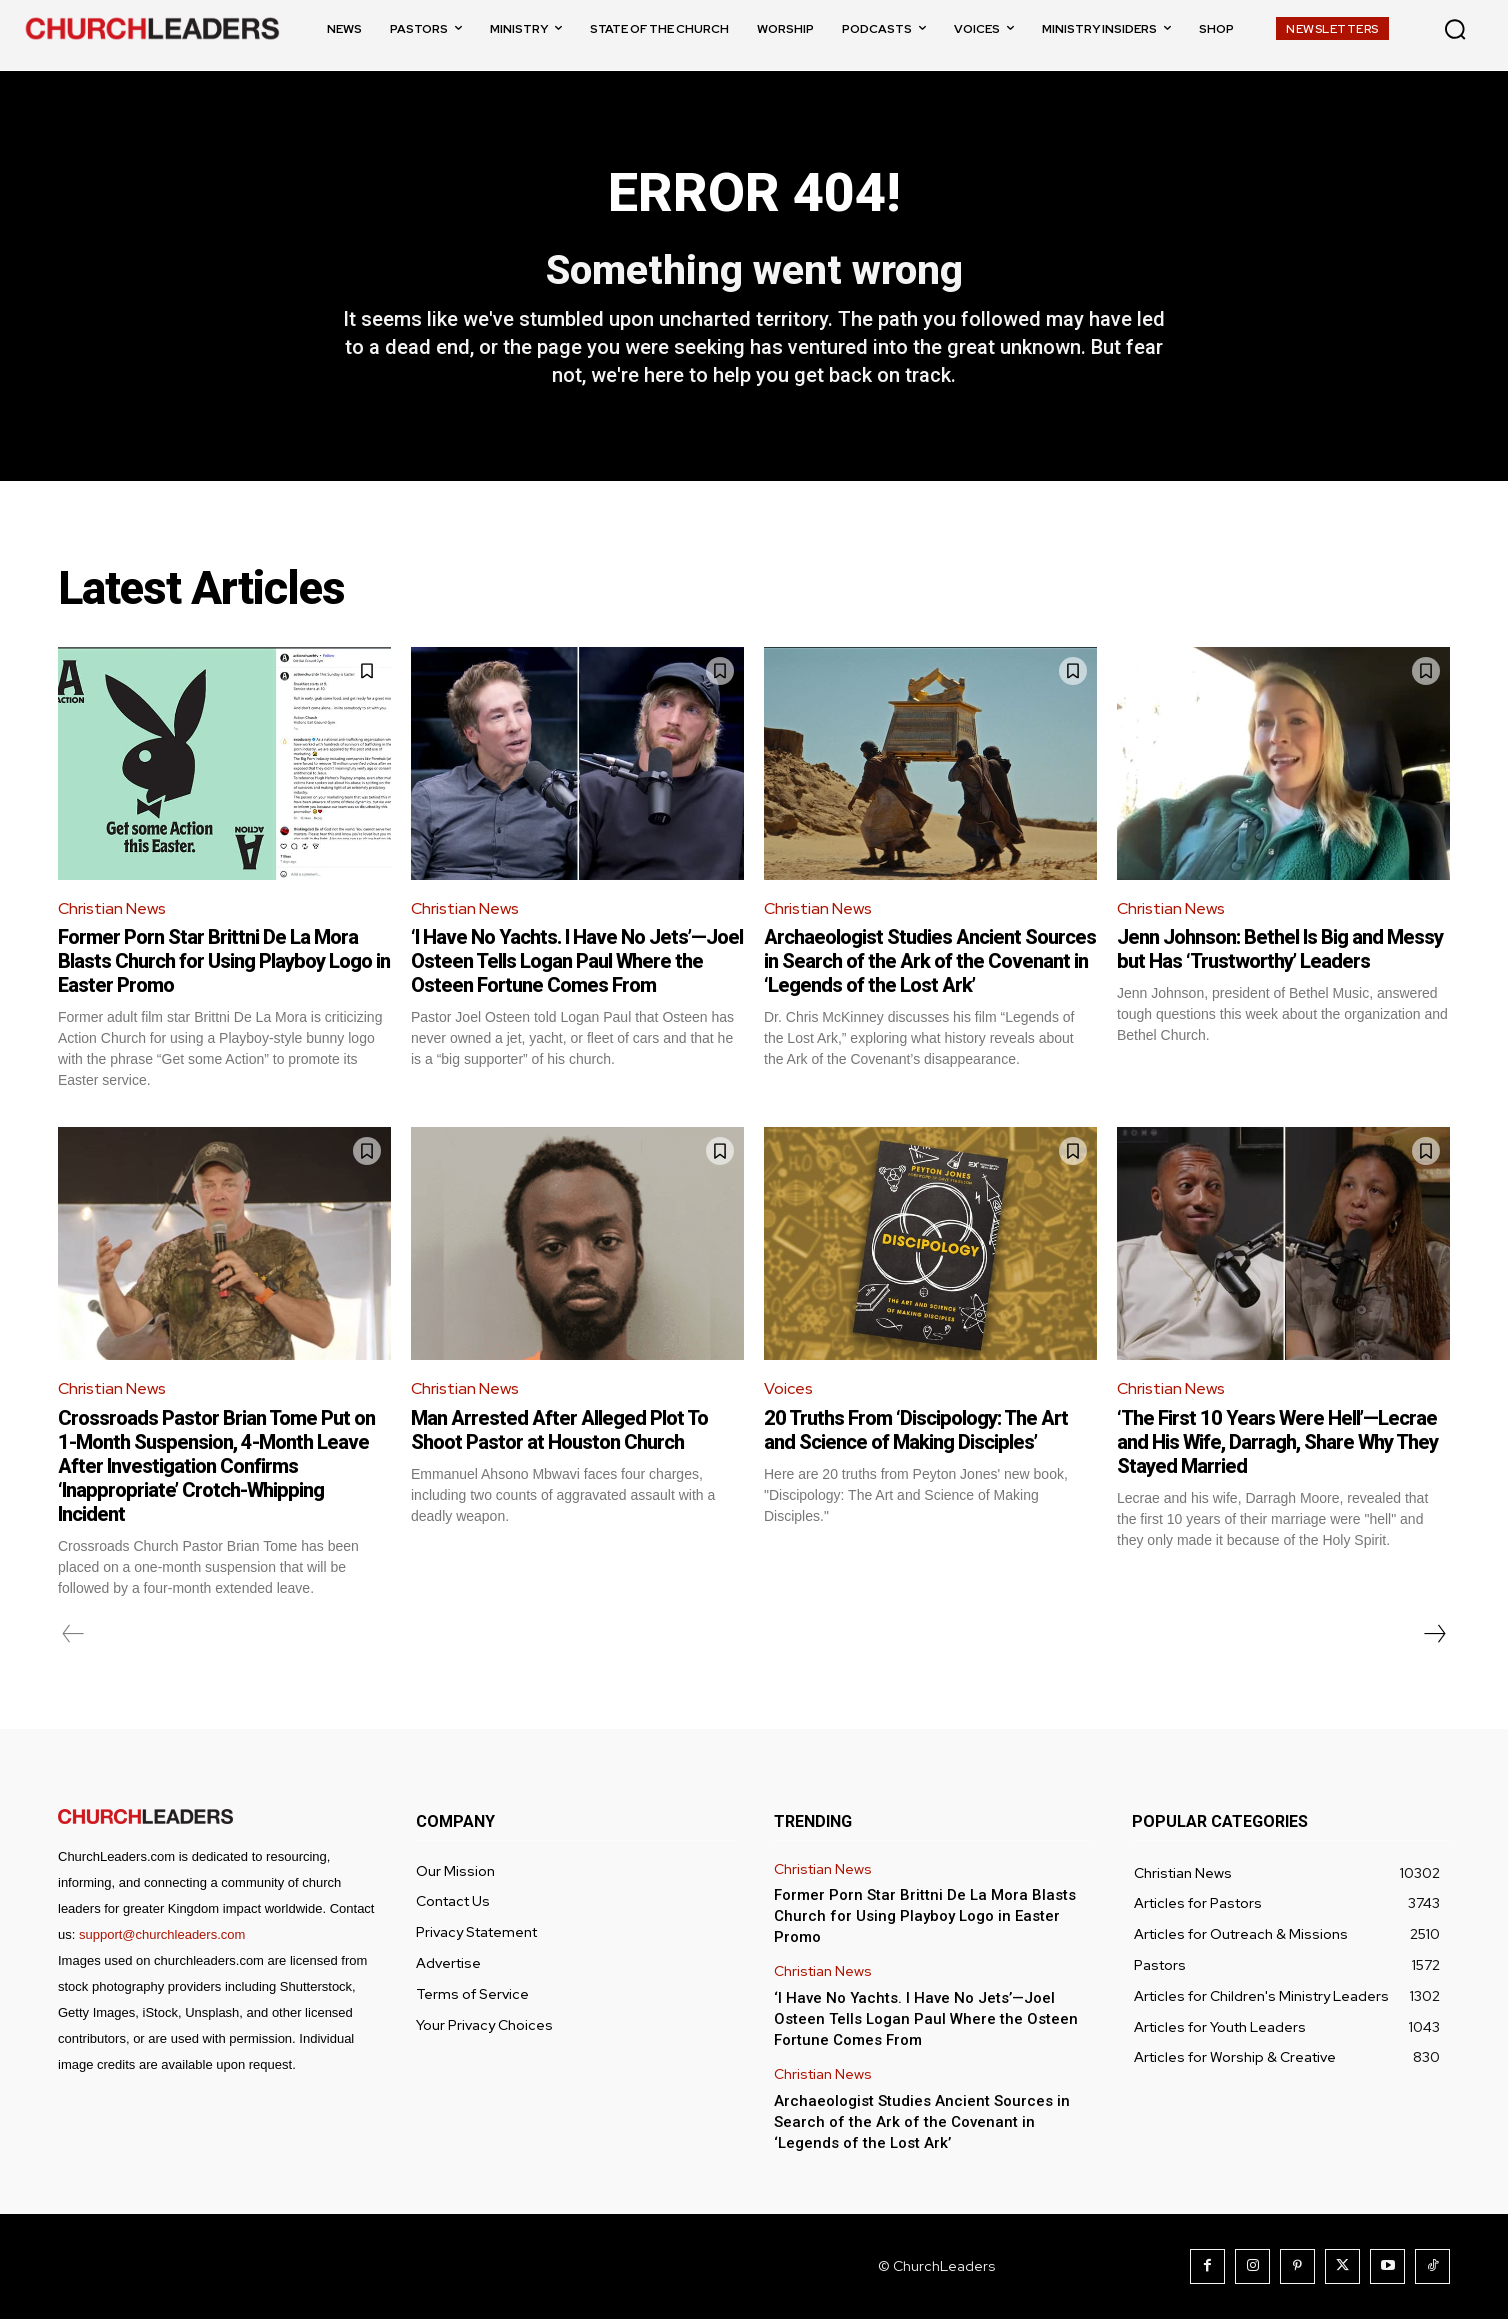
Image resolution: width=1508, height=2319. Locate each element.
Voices (788, 1388)
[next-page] (1434, 1634)
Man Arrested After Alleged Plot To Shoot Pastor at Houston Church (559, 1430)
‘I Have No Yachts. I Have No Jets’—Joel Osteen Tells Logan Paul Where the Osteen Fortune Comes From (577, 961)
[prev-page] (73, 1634)
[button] (1455, 29)
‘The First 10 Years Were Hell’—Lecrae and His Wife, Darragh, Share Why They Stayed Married (1277, 1442)
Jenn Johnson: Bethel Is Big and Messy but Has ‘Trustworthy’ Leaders (1280, 949)
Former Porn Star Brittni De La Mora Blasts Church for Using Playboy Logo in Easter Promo (224, 961)
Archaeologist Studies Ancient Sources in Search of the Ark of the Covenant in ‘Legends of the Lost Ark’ (930, 961)
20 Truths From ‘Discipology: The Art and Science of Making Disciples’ (916, 1430)
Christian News (112, 908)
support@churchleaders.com (162, 1934)
